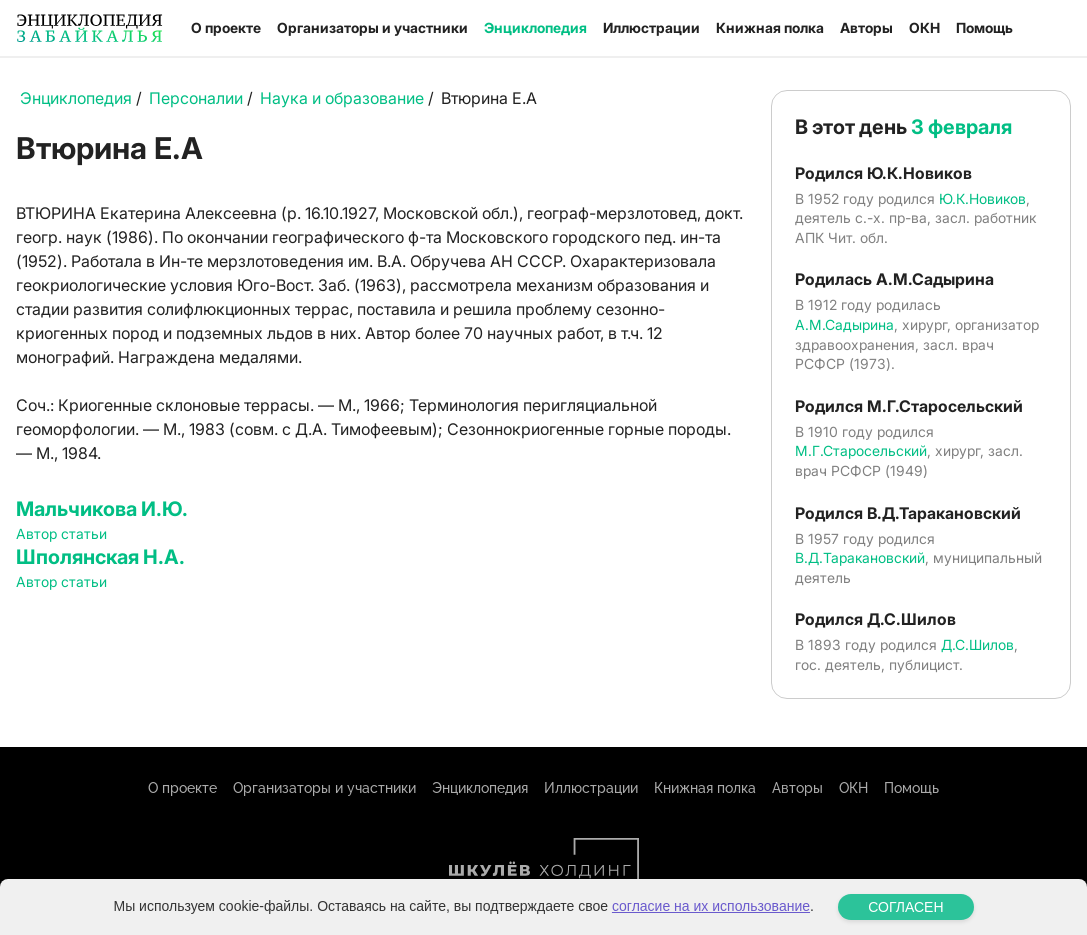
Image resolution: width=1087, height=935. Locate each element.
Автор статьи (61, 533)
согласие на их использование (711, 906)
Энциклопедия (535, 27)
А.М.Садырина (844, 324)
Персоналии (196, 98)
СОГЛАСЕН (905, 907)
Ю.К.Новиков (982, 198)
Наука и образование (342, 98)
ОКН (924, 27)
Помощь (984, 27)
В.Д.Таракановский (860, 557)
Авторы (866, 27)
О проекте (226, 27)
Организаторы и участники (372, 27)
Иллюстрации (651, 27)
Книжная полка (770, 27)
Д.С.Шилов (977, 644)
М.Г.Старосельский (861, 450)
